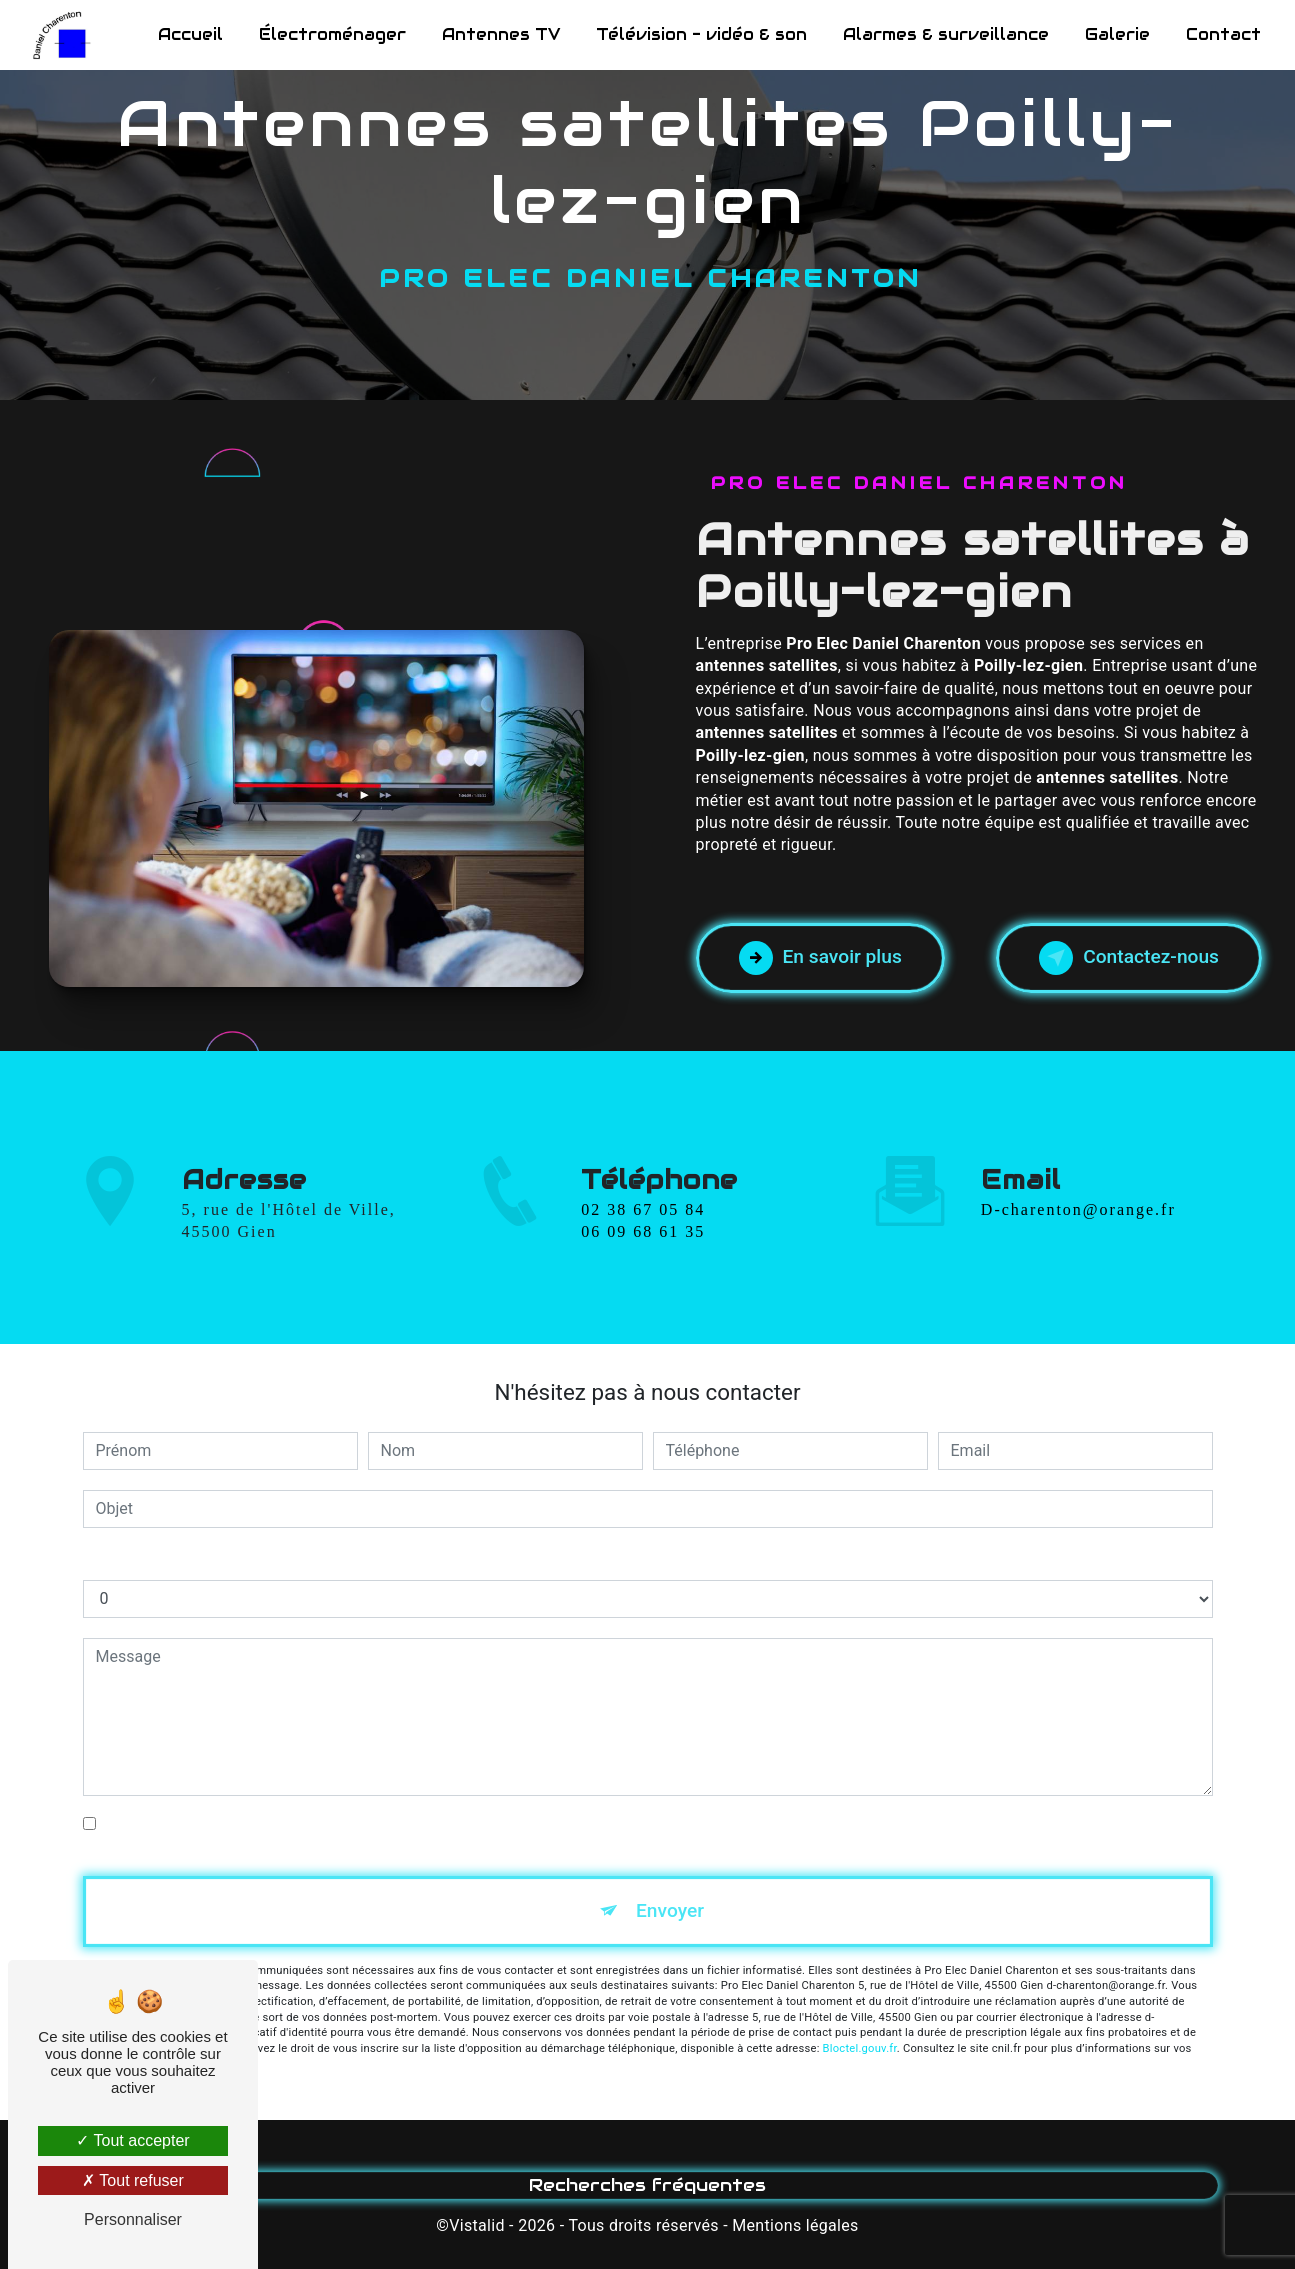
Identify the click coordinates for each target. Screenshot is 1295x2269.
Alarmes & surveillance (946, 34)
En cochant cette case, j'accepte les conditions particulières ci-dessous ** (363, 1823)
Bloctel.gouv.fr (860, 2048)
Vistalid (477, 2225)
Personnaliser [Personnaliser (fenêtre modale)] (133, 2219)
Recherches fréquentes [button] (647, 2185)
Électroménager (332, 34)
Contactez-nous (1129, 958)
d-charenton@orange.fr (1078, 1186)
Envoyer (670, 1910)
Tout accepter (132, 2140)
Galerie (1117, 34)
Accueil (190, 34)
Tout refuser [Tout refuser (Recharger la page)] (133, 2180)
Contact (1223, 34)
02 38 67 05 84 (643, 1232)
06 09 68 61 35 (643, 1255)
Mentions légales (795, 2225)
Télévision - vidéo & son (701, 34)
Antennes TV (501, 34)
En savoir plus (820, 958)
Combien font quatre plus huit (188, 1559)
